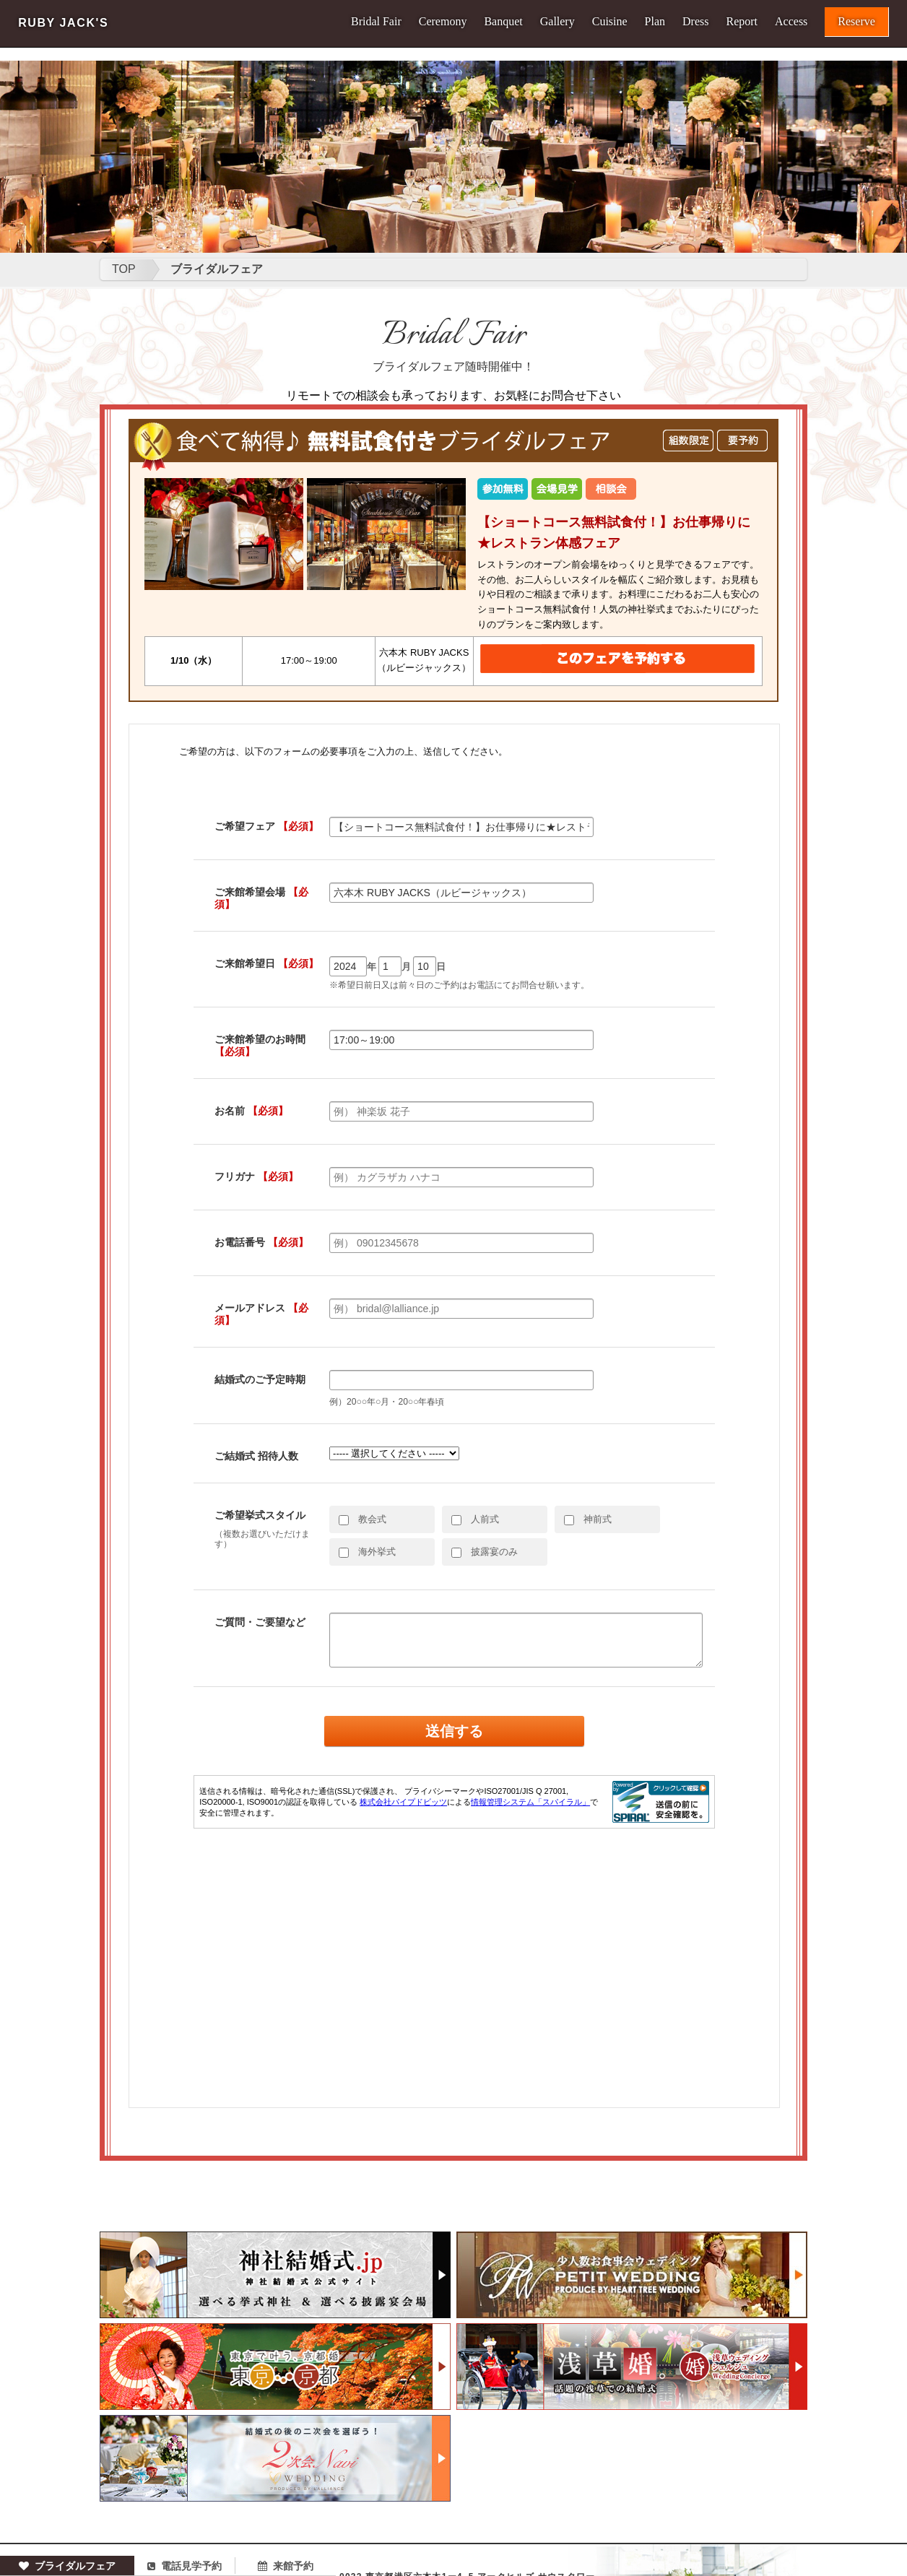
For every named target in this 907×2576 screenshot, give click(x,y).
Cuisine (610, 21)
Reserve (856, 21)
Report (742, 21)
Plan (655, 21)
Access (791, 21)
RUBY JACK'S (63, 23)
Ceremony (443, 21)
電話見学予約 (184, 2566)
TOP (124, 269)
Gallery (557, 21)
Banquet (503, 21)
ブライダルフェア (67, 2566)
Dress (695, 21)
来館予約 (285, 2566)
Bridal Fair (376, 21)
